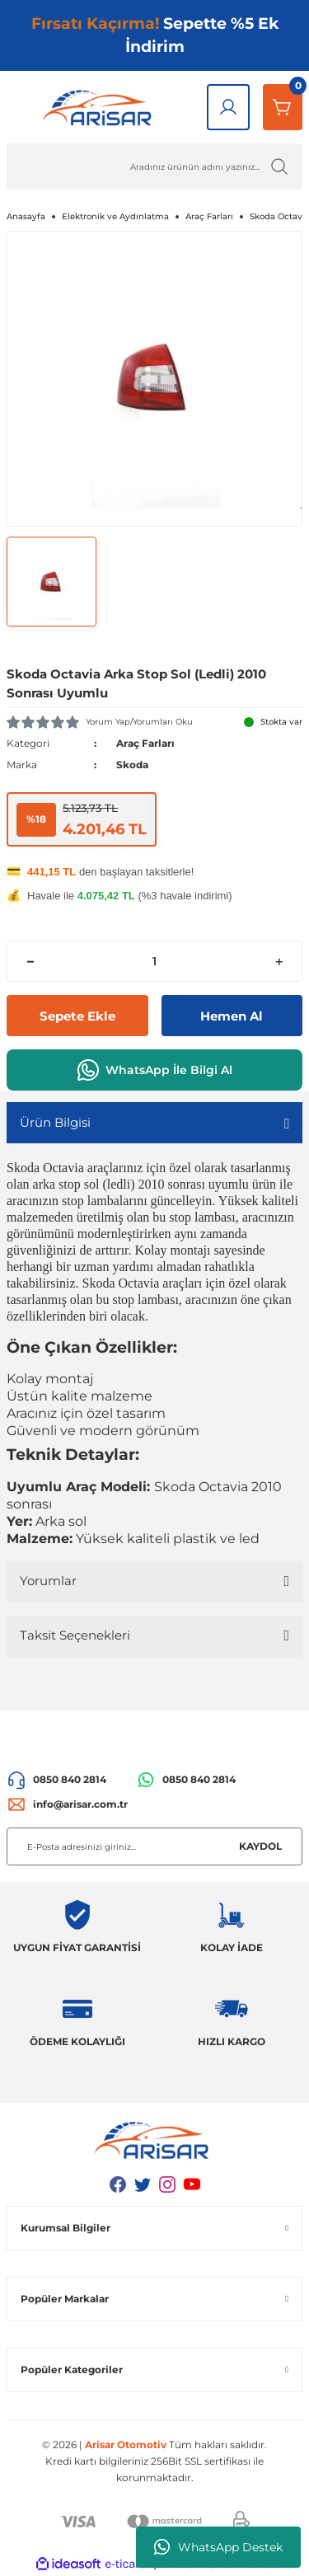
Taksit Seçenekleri (75, 1635)
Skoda (132, 764)
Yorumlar (48, 1580)
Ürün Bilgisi (55, 1122)
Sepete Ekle (77, 1016)
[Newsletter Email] (154, 1846)
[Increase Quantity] (279, 961)
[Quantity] (154, 961)
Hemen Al (231, 1016)
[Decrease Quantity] (30, 961)
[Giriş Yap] (228, 107)
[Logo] (100, 107)
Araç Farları (145, 743)
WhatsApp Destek (218, 2547)
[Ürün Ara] (154, 166)
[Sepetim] (282, 107)
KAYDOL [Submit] (260, 1846)
